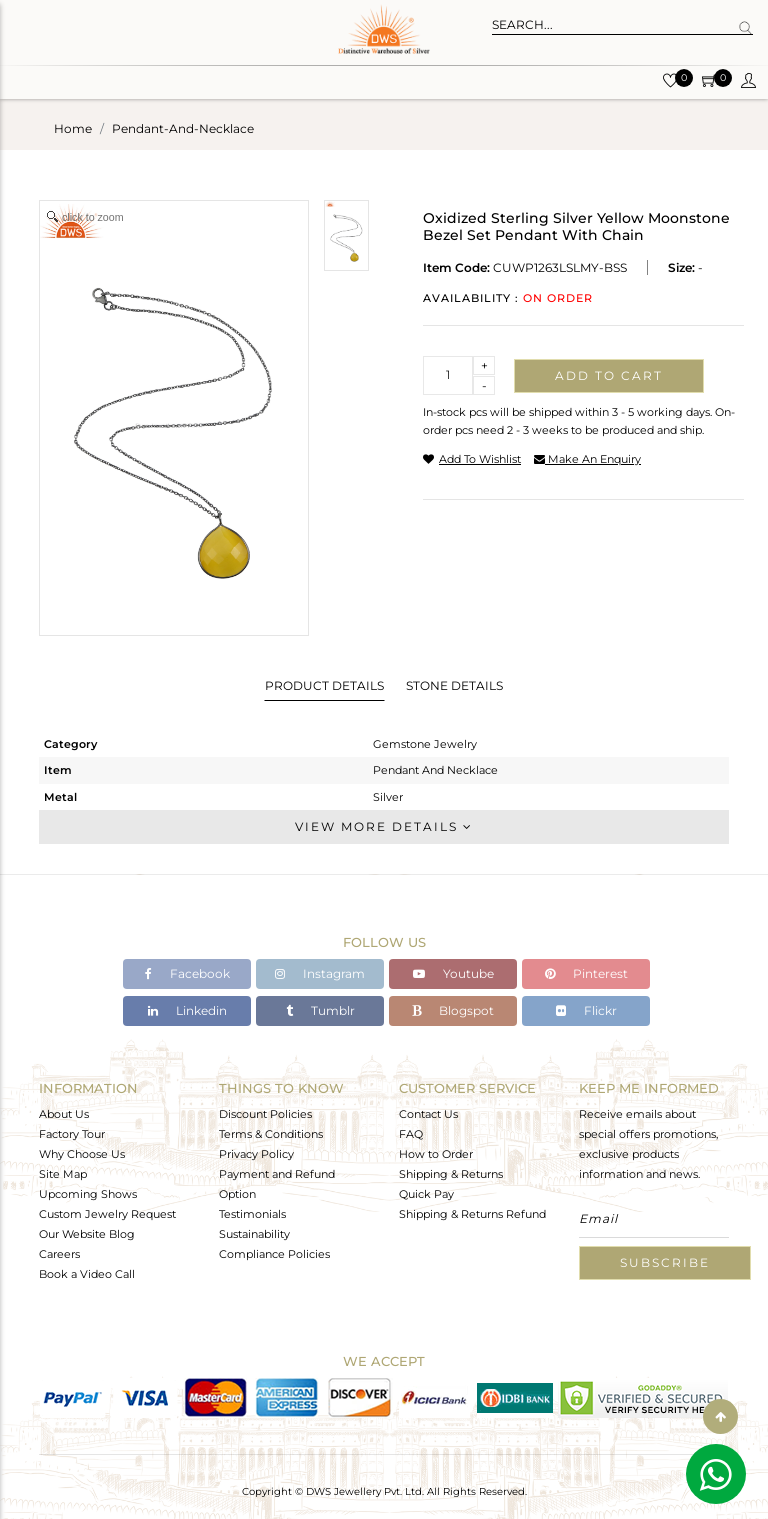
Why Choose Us (82, 1154)
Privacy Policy (256, 1154)
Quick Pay (426, 1194)
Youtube (453, 973)
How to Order (436, 1154)
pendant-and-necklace (183, 128)
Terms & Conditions (271, 1134)
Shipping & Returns (451, 1174)
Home (73, 128)
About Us (64, 1114)
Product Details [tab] (324, 685)
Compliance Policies (274, 1254)
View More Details (384, 826)
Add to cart (609, 375)
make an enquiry (587, 459)
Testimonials (252, 1214)
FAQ (411, 1134)
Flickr (586, 1010)
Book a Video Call (87, 1274)
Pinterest (586, 973)
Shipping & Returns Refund (472, 1214)
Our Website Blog (87, 1234)
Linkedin (187, 1010)
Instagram (320, 973)
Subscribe (665, 1262)
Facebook (187, 973)
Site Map (63, 1174)
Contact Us (428, 1114)
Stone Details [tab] (454, 685)
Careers (59, 1254)
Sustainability (254, 1234)
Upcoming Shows (88, 1194)
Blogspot (453, 1010)
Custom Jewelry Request (107, 1214)
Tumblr (320, 1010)
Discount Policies (265, 1114)
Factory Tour (72, 1134)
